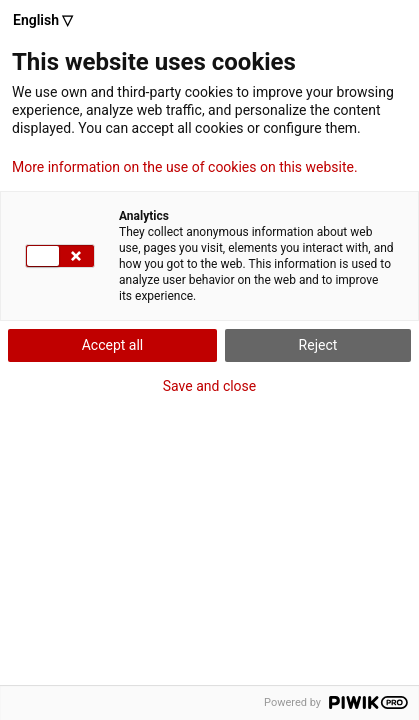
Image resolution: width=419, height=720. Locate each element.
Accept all (113, 345)
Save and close (210, 386)
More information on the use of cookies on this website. (185, 167)
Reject (318, 345)
